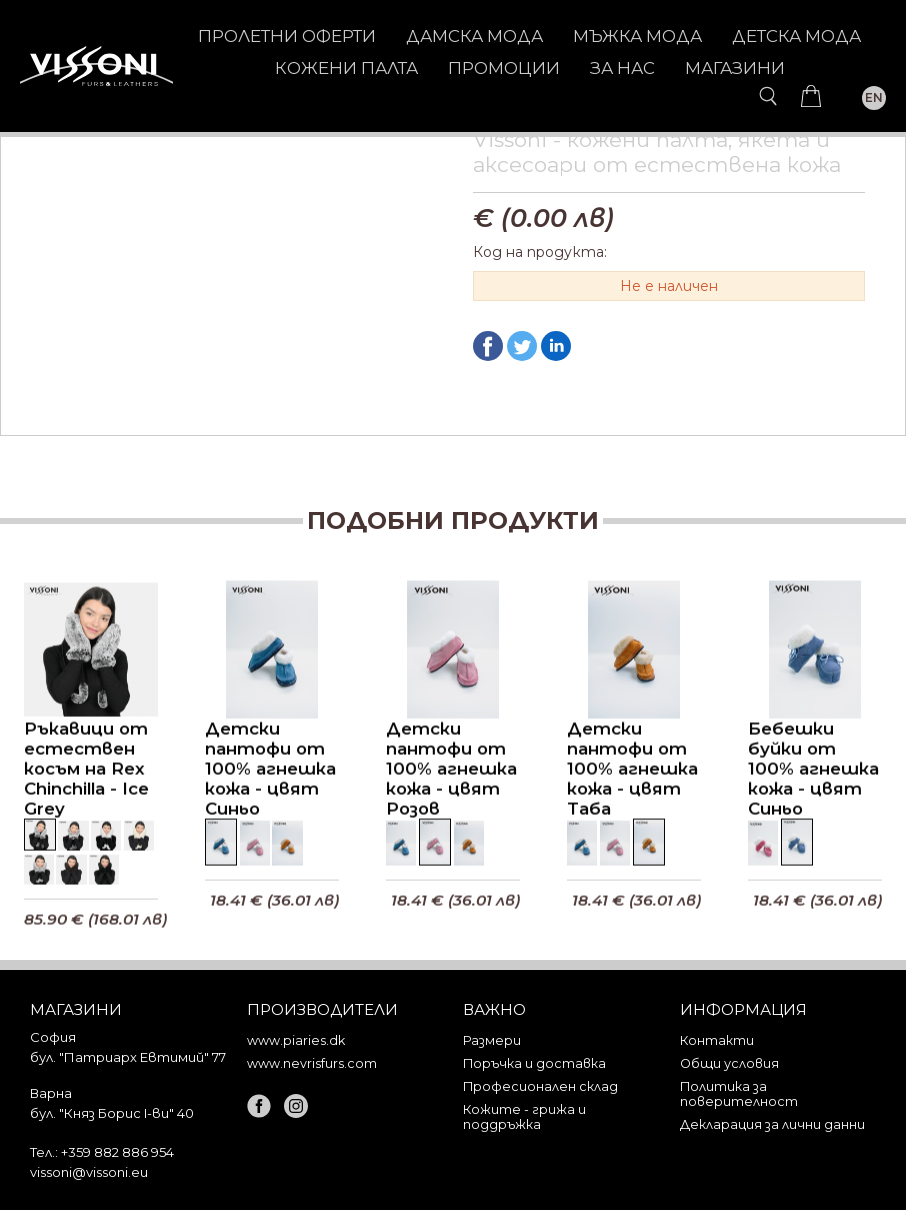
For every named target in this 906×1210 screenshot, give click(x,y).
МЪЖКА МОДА (637, 36)
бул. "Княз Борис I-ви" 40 (112, 1113)
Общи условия (729, 1063)
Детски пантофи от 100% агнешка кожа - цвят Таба (632, 771)
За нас (622, 68)
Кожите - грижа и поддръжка (524, 1117)
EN (874, 97)
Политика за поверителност (739, 1094)
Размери (492, 1040)
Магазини (735, 68)
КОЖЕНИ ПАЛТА (346, 68)
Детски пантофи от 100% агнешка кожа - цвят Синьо (270, 771)
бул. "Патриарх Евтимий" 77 (128, 1057)
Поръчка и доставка (534, 1063)
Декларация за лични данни (772, 1124)
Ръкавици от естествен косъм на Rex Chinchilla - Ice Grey (86, 771)
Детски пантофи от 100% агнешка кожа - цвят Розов (451, 771)
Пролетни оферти (287, 36)
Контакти (717, 1040)
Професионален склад (540, 1086)
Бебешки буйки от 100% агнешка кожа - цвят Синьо (813, 771)
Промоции (504, 68)
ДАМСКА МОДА (474, 36)
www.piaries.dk (296, 1040)
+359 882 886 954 (117, 1152)
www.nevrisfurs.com (312, 1063)
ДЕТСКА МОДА (796, 36)
